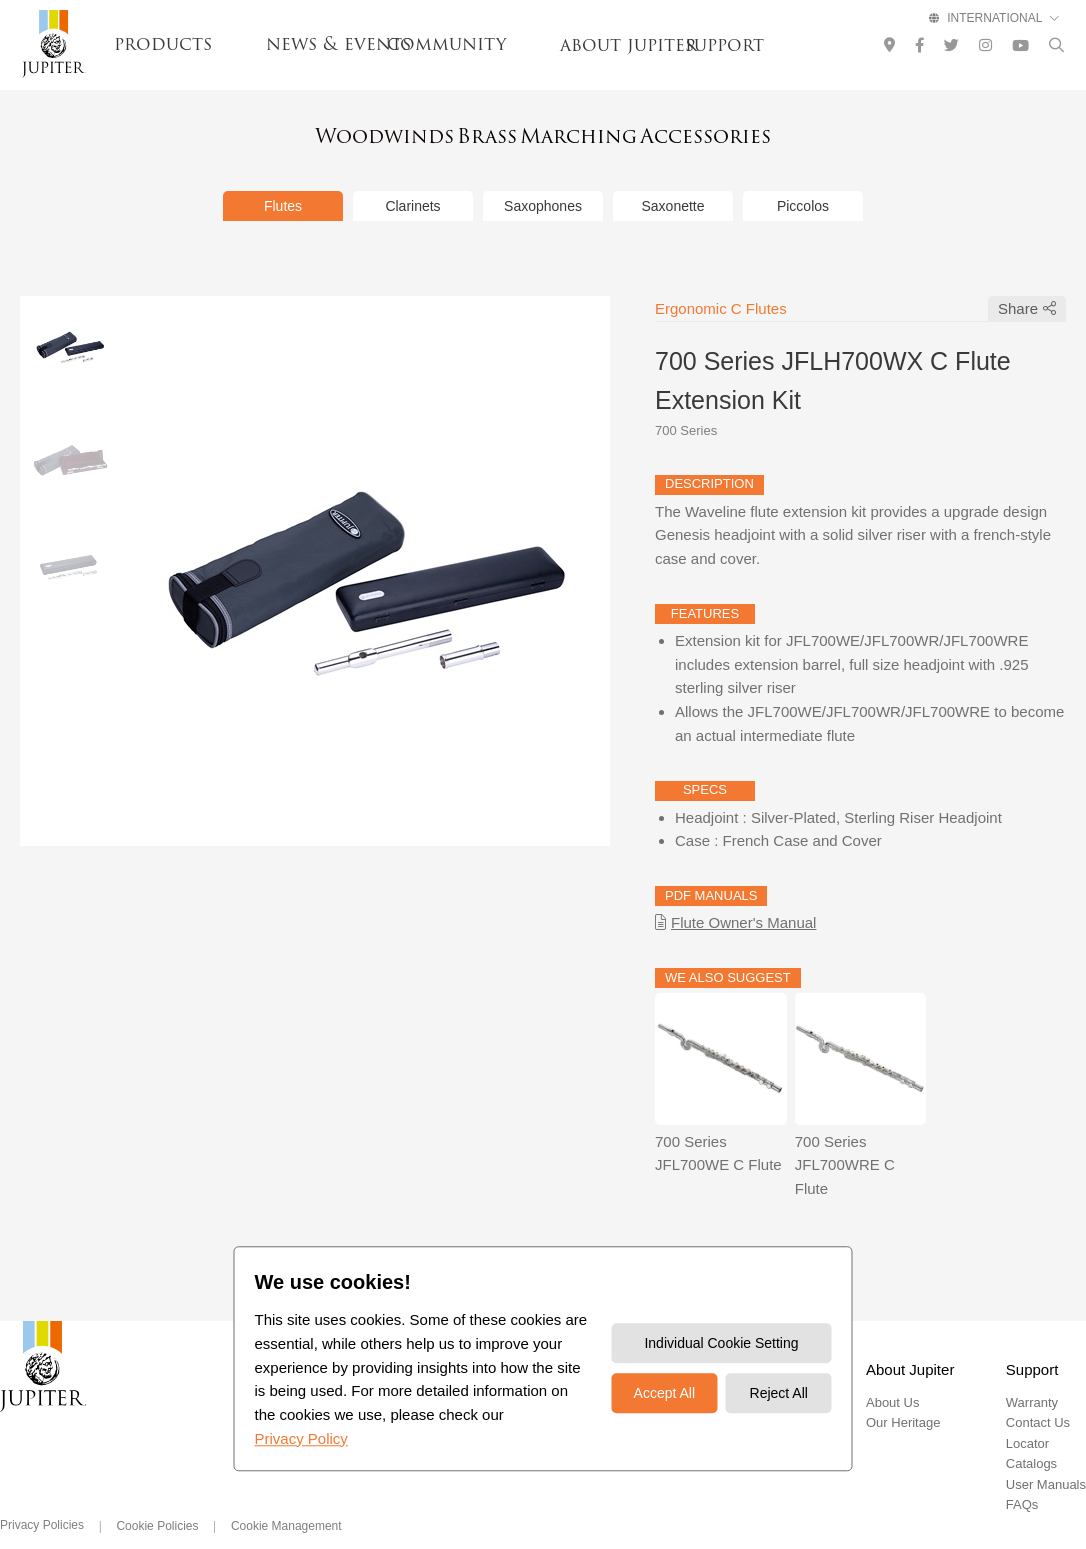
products (163, 44)
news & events (338, 44)
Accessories (775, 132)
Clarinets (412, 180)
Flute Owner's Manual (743, 896)
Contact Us (1038, 1396)
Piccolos (803, 180)
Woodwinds (315, 132)
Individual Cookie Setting (721, 1344)
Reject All (779, 1394)
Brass (465, 132)
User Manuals (1046, 1458)
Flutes (283, 180)
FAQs (1022, 1478)
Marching (606, 132)
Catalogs (1031, 1437)
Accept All (664, 1394)
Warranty (1032, 1376)
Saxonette (672, 180)
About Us (892, 1376)
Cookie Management (286, 1500)
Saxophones (543, 180)
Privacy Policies (42, 1499)
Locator (1027, 1417)
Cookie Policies (157, 1500)
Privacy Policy (300, 1438)
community (446, 44)
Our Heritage (903, 1396)
